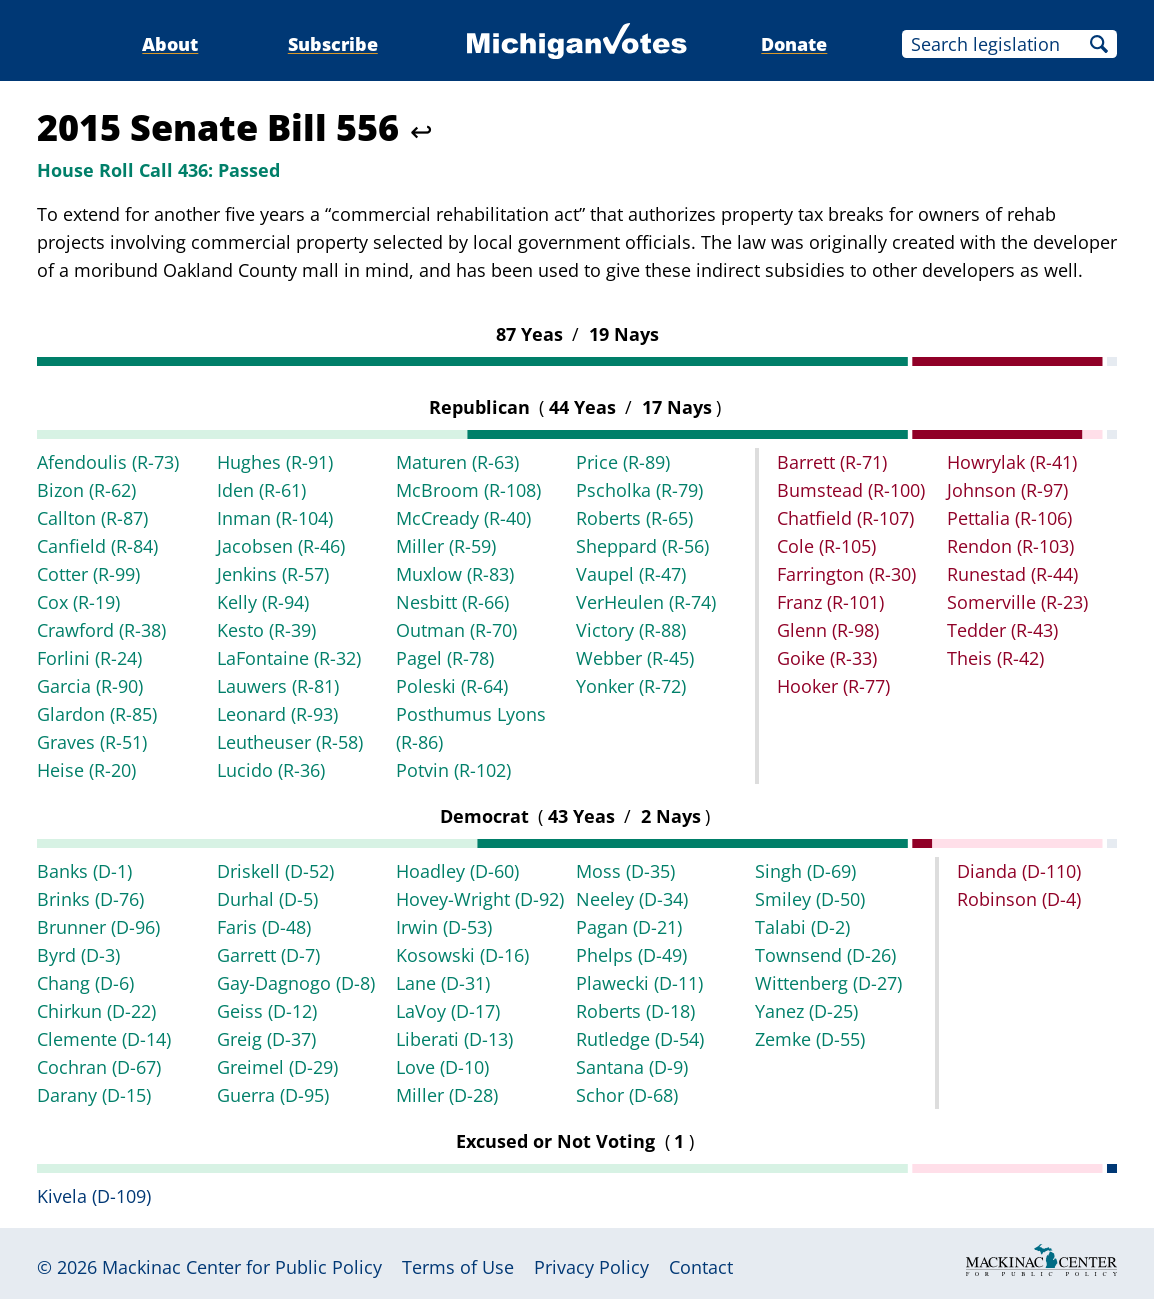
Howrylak (1012, 462)
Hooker (833, 686)
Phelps (631, 955)
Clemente (104, 1039)
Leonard (277, 714)
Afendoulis (108, 462)
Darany (94, 1095)
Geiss (267, 1011)
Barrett (832, 462)
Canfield (97, 546)
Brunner (98, 927)
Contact (701, 1267)
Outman (456, 630)
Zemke (810, 1039)
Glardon (97, 714)
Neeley (632, 899)
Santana (632, 1067)
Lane (443, 983)
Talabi (802, 927)
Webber (635, 658)
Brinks (90, 899)
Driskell (275, 871)
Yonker (631, 686)
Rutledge (640, 1039)
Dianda (1019, 871)
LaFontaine (289, 658)
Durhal (267, 899)
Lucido (271, 770)
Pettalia (1009, 518)
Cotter (88, 574)
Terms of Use (458, 1267)
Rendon (1010, 546)
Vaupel (631, 574)
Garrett (268, 955)
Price (623, 462)
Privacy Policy (591, 1267)
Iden (261, 490)
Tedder (1002, 630)
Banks (84, 871)
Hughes (275, 462)
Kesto (266, 630)
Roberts (634, 518)
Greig (266, 1039)
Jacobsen (281, 546)
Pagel (445, 658)
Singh (805, 871)
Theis (995, 658)
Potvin (453, 770)
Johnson (1007, 490)
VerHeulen (646, 602)
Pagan (629, 927)
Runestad (1012, 574)
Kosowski (462, 955)
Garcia (90, 686)
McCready (463, 518)
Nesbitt (452, 602)
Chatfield (845, 518)
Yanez (806, 1011)
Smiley (810, 899)
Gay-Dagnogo (296, 983)
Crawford (101, 630)
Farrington (846, 574)
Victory (631, 630)
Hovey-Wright (480, 899)
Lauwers (278, 686)
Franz (830, 602)
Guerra (273, 1095)
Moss (625, 871)
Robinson (1019, 899)
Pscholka (639, 490)
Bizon (86, 490)
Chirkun (96, 1011)
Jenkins (273, 574)
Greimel (277, 1067)
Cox (78, 602)
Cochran (99, 1067)
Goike (827, 658)
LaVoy (448, 1011)
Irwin (444, 927)
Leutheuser (290, 742)
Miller (446, 546)
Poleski (452, 686)
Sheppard (642, 546)
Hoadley (457, 871)
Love (442, 1067)
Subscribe (333, 44)
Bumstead (851, 490)
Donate (794, 44)
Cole (826, 546)
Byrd (78, 955)
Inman (275, 518)
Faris (264, 927)
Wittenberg (828, 983)
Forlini (89, 658)
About (170, 44)
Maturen (457, 462)
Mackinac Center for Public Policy (242, 1267)
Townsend (825, 955)
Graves (92, 742)
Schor (627, 1095)
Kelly (263, 602)
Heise (86, 770)
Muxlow (455, 574)
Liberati (454, 1039)
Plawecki (639, 983)
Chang (85, 983)
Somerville (1017, 602)
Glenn (828, 630)
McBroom (468, 490)
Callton (92, 518)
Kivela (94, 1196)
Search (1099, 44)
